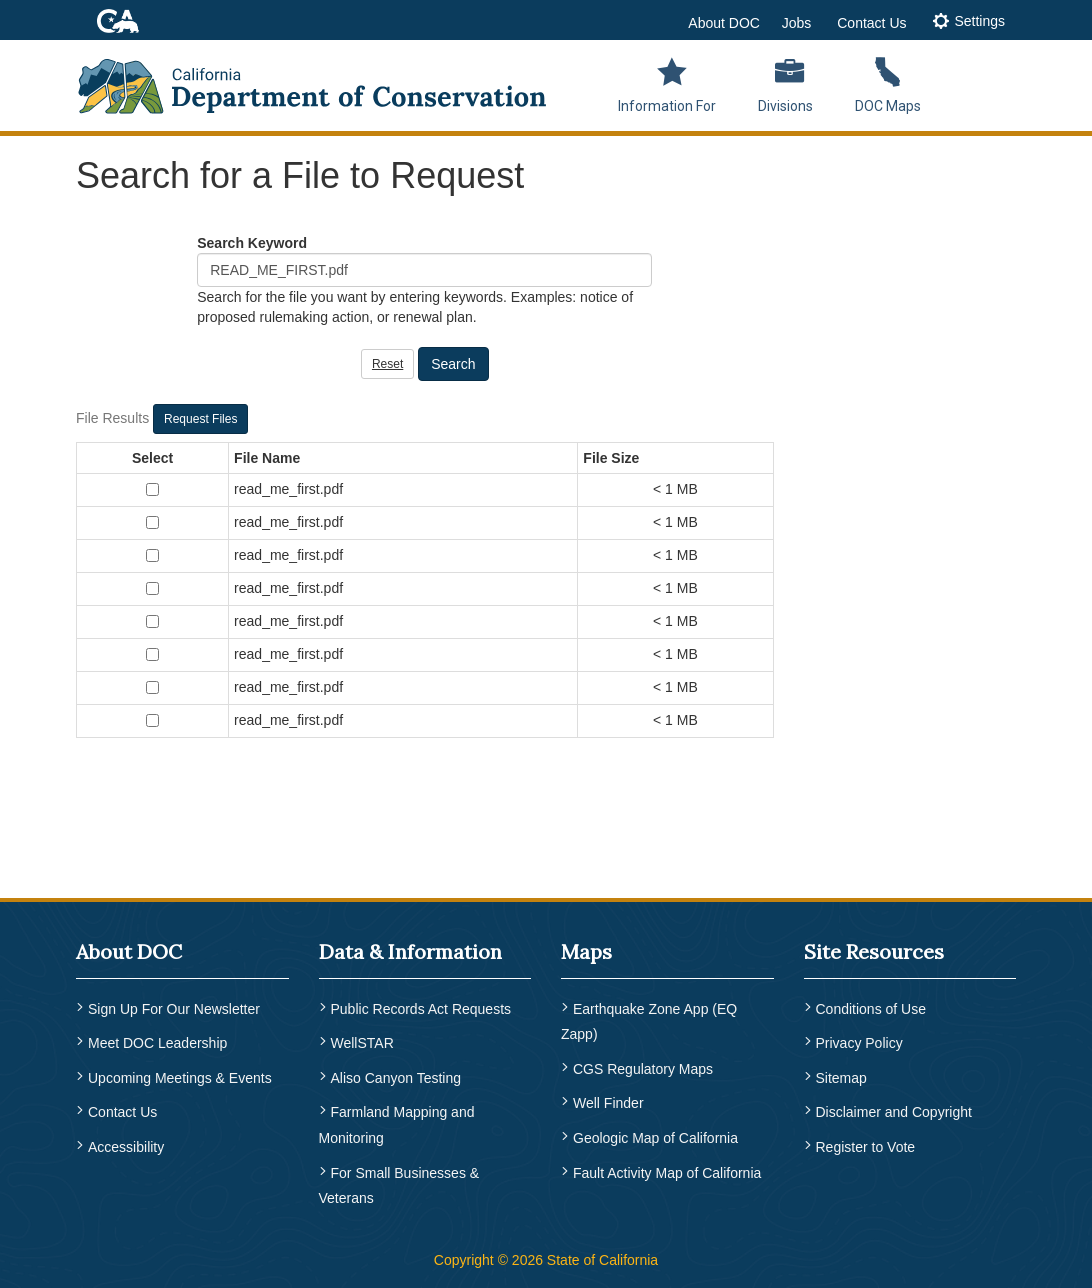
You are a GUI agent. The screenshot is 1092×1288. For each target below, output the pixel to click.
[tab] (968, 22)
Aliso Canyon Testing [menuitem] (396, 1078)
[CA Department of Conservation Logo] (325, 80)
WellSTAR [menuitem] (362, 1043)
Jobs (797, 23)
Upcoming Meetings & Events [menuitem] (180, 1078)
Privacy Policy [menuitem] (859, 1043)
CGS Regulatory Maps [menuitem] (643, 1069)
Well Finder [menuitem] (608, 1103)
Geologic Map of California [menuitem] (655, 1138)
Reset (387, 364)
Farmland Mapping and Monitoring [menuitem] (397, 1125)
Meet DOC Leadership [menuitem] (157, 1043)
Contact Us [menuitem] (122, 1112)
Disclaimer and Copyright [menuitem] (894, 1112)
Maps (586, 951)
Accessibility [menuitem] (126, 1147)
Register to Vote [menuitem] (866, 1147)
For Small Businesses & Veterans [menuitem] (399, 1186)
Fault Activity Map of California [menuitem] (667, 1173)
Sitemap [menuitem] (841, 1078)
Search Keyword (252, 243)
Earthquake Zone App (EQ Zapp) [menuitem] (649, 1022)
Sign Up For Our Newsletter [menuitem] (174, 1009)
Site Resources (874, 951)
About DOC (724, 23)
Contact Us (871, 23)
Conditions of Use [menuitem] (871, 1009)
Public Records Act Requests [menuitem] (421, 1009)
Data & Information (410, 951)
